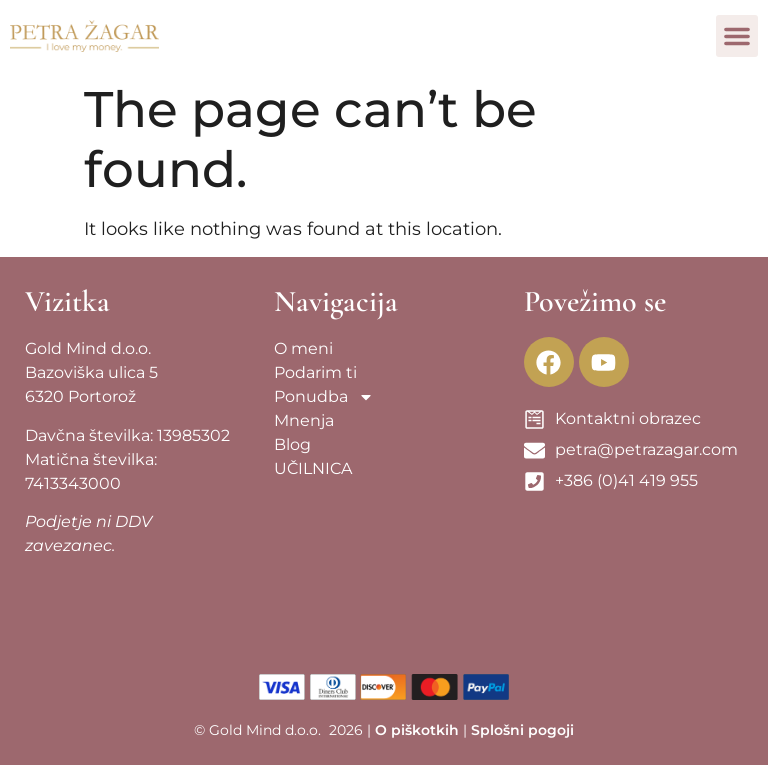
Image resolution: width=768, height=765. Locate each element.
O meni (303, 348)
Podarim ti (315, 372)
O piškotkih (417, 730)
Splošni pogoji (522, 730)
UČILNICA (313, 468)
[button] (737, 36)
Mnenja (304, 420)
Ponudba (324, 397)
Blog (292, 444)
